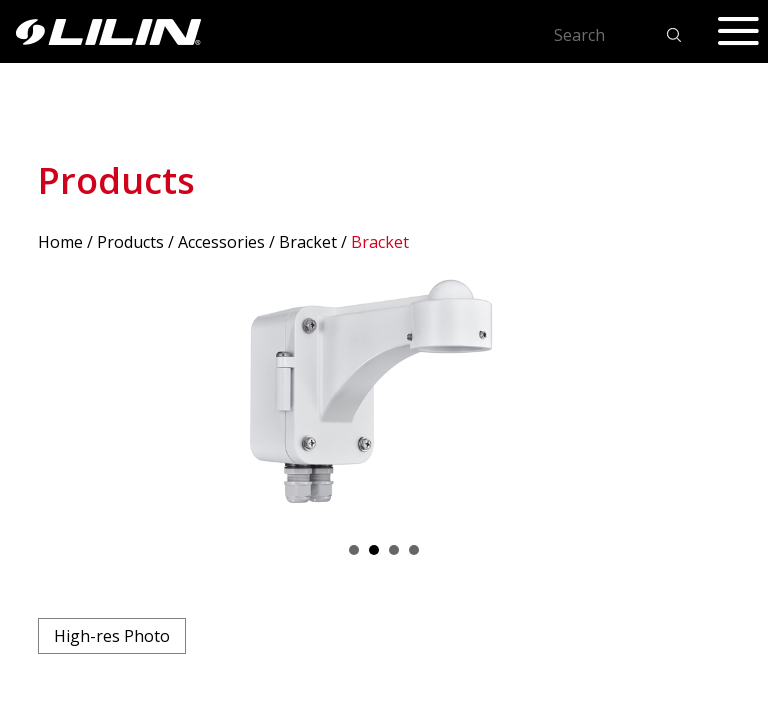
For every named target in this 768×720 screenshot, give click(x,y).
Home (60, 242)
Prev (64, 397)
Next (704, 397)
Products (130, 242)
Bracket (308, 242)
